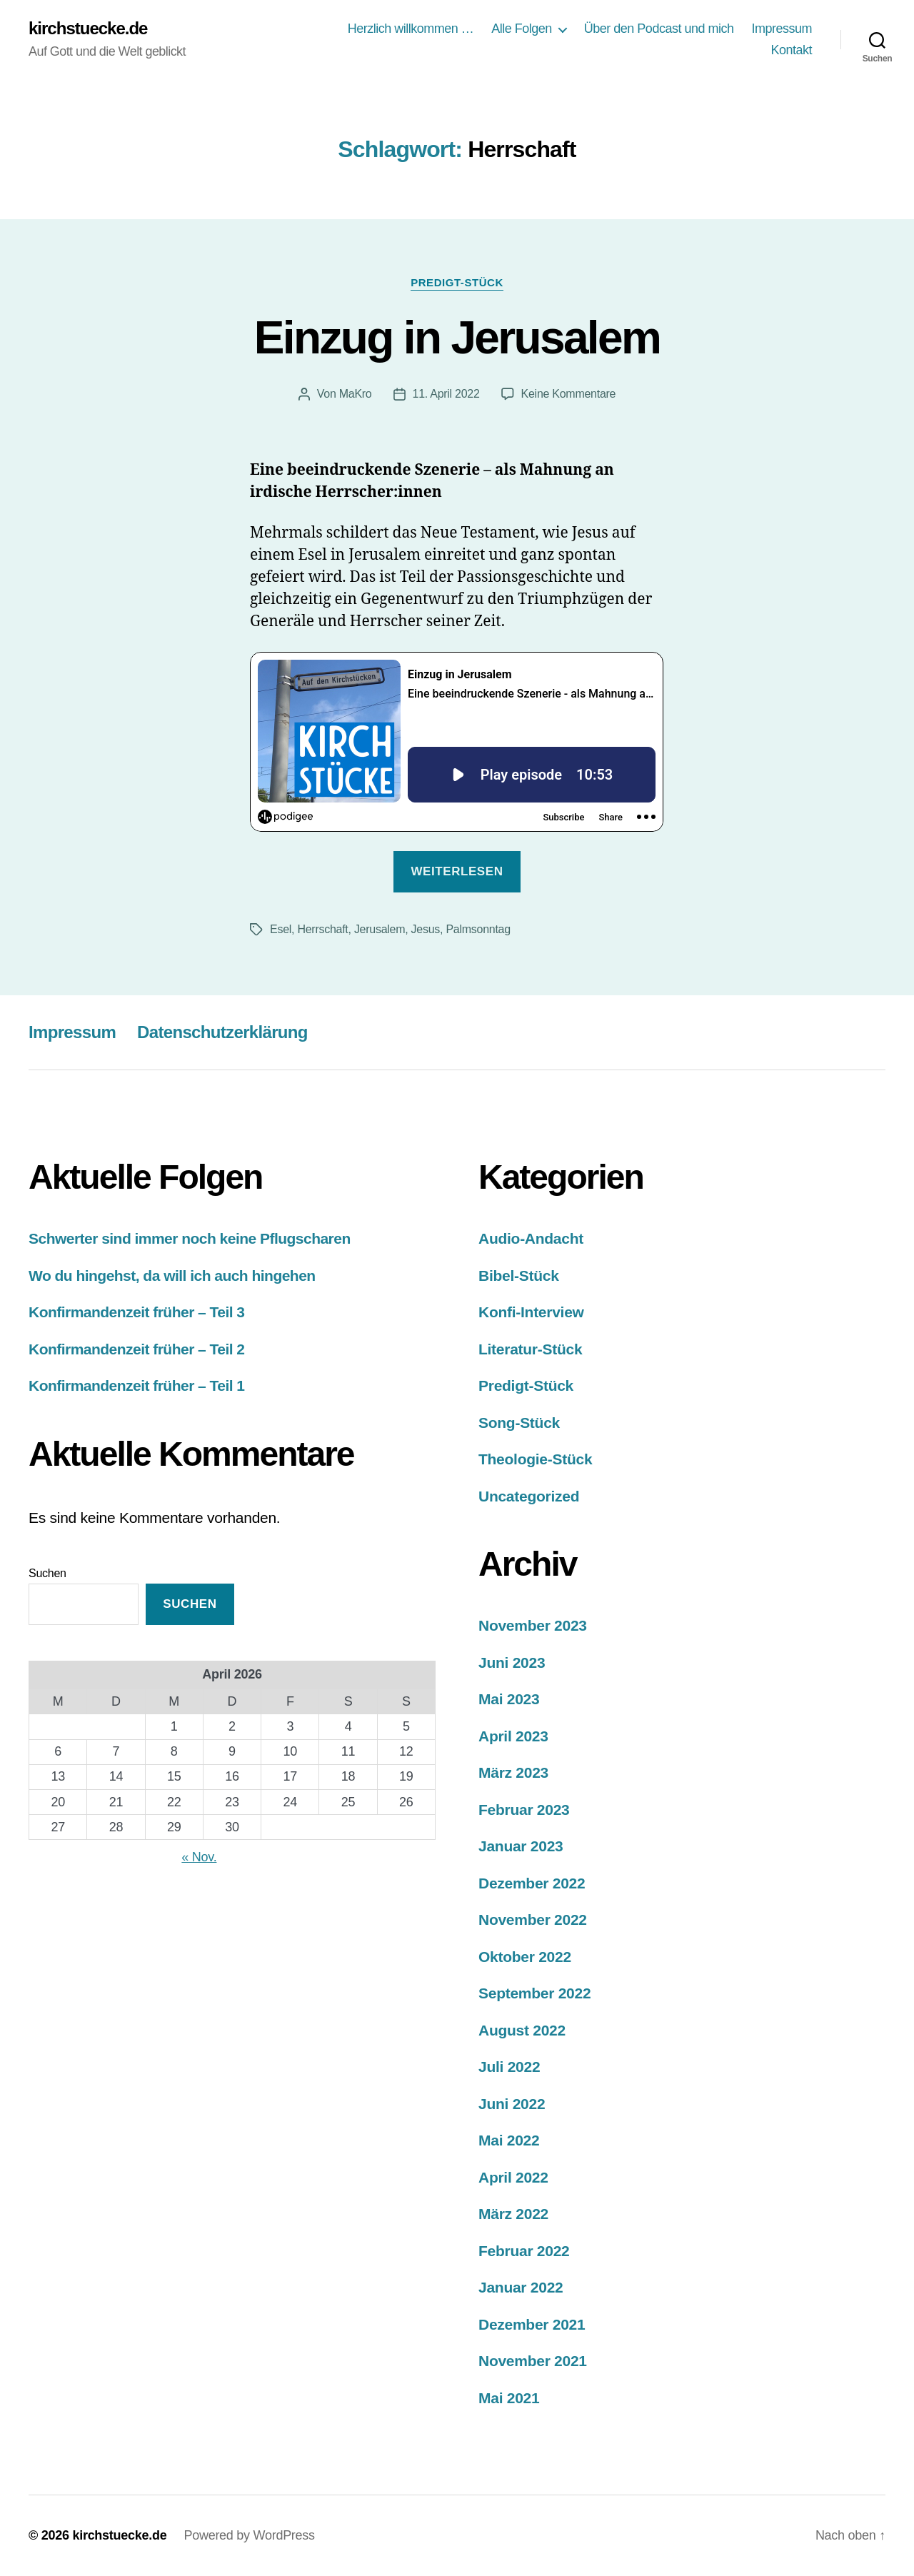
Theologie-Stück (535, 1459)
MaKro (355, 394)
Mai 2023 (508, 1699)
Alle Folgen (521, 28)
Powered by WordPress (249, 2535)
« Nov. (198, 1857)
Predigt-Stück (457, 282)
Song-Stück (519, 1422)
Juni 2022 (511, 2103)
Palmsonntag (478, 929)
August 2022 (522, 2030)
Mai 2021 (508, 2398)
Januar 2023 (520, 1846)
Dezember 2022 (531, 1883)
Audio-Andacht (530, 1238)
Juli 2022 (509, 2066)
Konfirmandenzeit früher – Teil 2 (137, 1349)
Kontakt (791, 50)
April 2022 (513, 2177)
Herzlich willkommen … (411, 28)
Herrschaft (322, 929)
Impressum (781, 28)
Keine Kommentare (568, 394)
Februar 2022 (524, 2251)
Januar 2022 (520, 2287)
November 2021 (532, 2361)
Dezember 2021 (531, 2324)
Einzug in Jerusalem (457, 337)
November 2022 (532, 1919)
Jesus (425, 929)
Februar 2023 (524, 1809)
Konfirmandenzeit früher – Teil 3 (137, 1312)
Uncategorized (528, 1496)
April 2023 (513, 1736)
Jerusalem (379, 929)
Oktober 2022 (524, 1956)
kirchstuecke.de (88, 28)
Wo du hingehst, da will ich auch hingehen (172, 1275)
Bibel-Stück (518, 1275)
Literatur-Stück (530, 1349)
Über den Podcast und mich (659, 28)
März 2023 (513, 1772)
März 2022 (513, 2213)
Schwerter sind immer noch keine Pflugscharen (190, 1238)
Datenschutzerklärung (222, 1032)
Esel (280, 929)
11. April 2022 (446, 394)
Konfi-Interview (531, 1312)
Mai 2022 (508, 2140)
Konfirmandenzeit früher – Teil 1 (137, 1385)
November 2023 (532, 1625)
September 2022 (534, 1993)
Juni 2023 (511, 1662)
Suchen (47, 1573)
